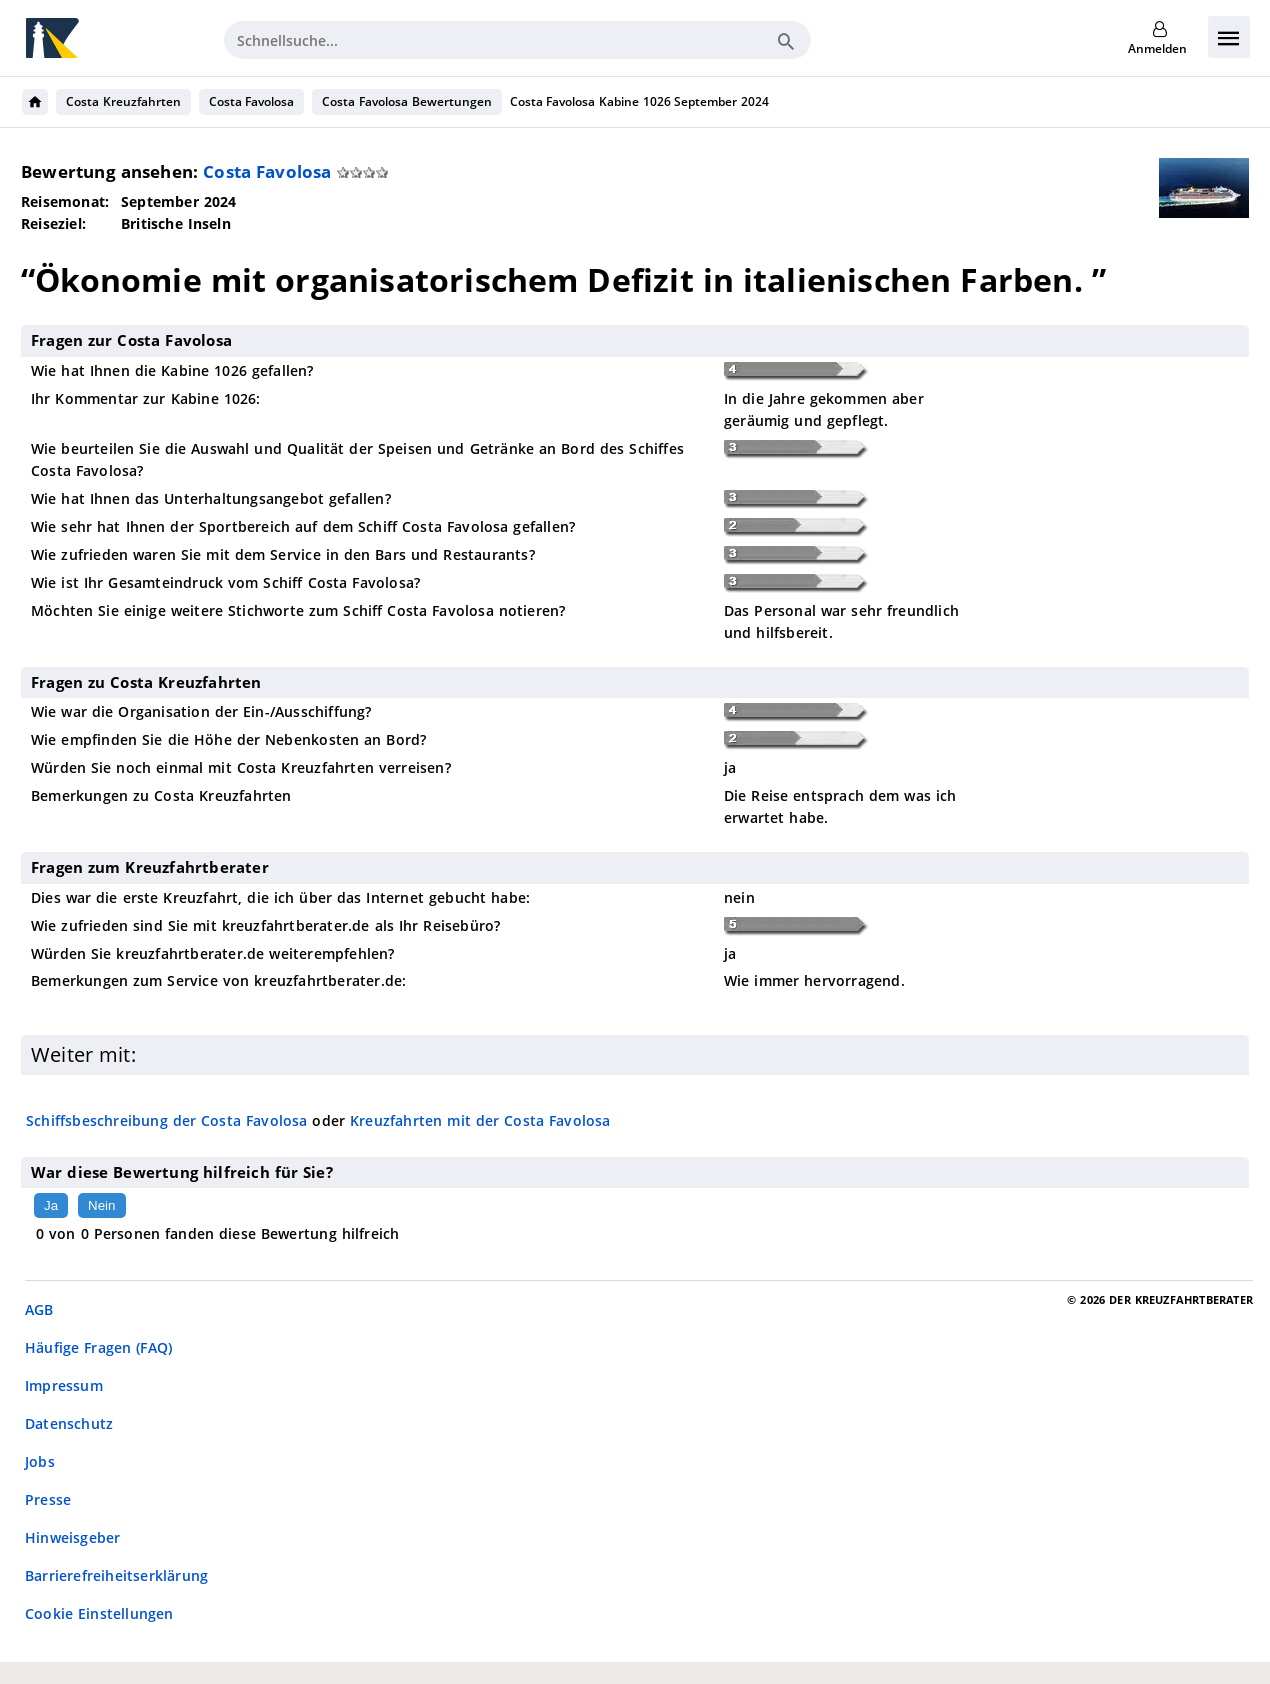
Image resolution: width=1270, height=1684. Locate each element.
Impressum (64, 1385)
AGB (39, 1309)
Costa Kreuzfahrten (123, 101)
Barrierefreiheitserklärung (116, 1575)
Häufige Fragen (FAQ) (98, 1347)
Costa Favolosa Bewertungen (406, 101)
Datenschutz (69, 1423)
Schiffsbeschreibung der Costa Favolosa (167, 1120)
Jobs (40, 1461)
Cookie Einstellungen (99, 1613)
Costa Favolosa (252, 101)
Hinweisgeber (72, 1537)
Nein (101, 1205)
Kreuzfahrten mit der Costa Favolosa (480, 1120)
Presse (48, 1499)
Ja (51, 1205)
